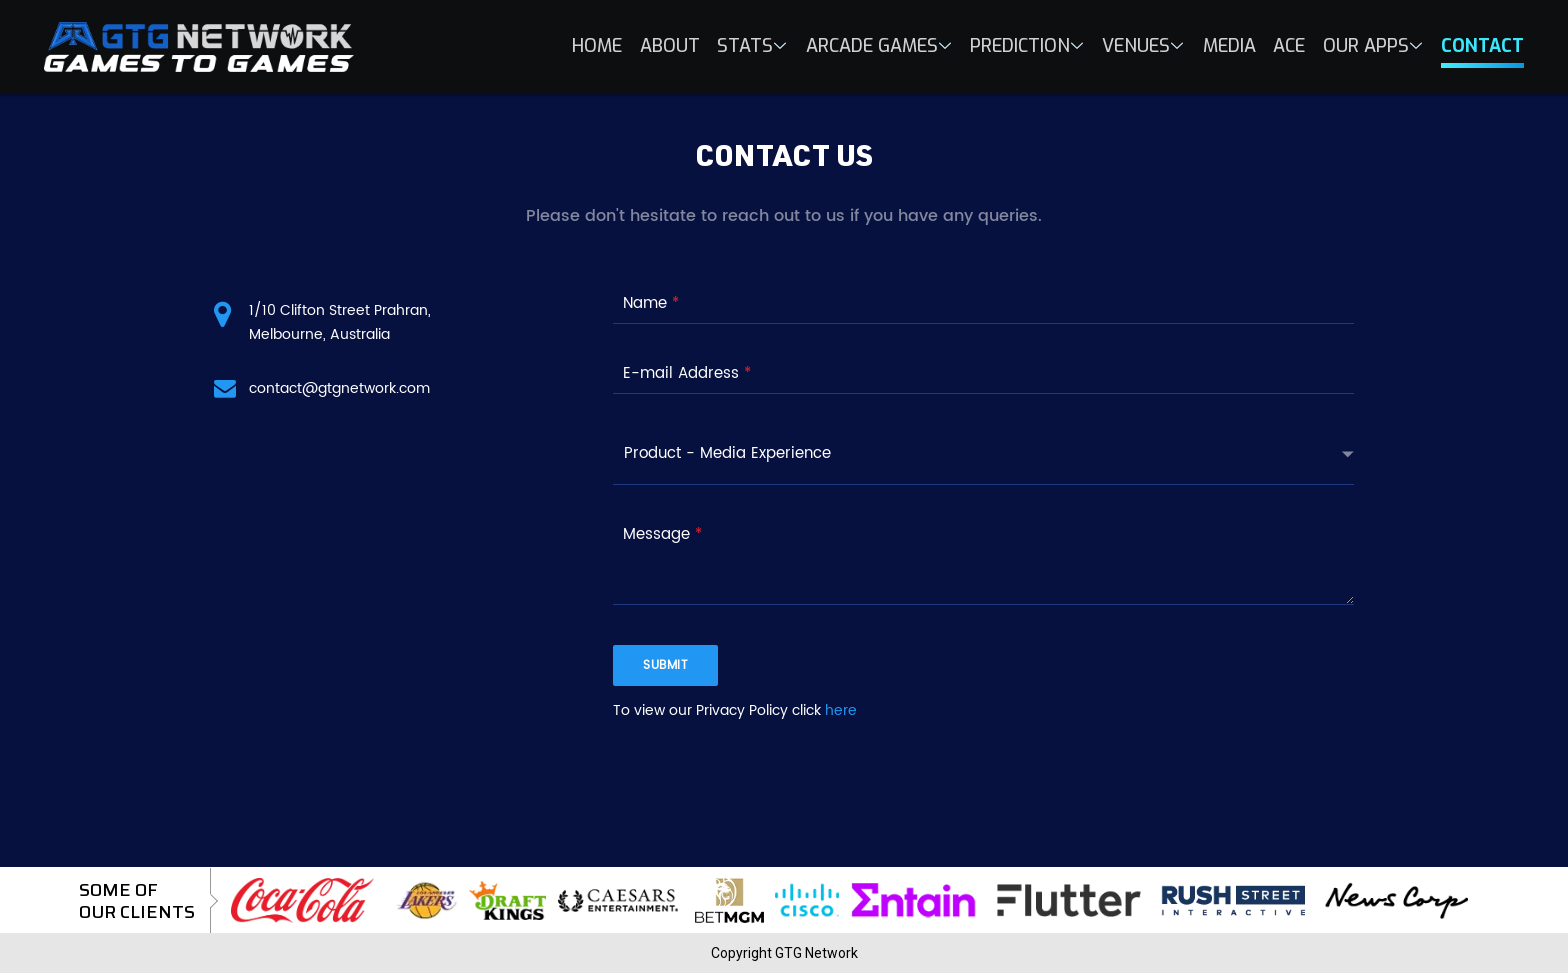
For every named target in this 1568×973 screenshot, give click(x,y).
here (841, 710)
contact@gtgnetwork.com (339, 388)
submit (665, 665)
